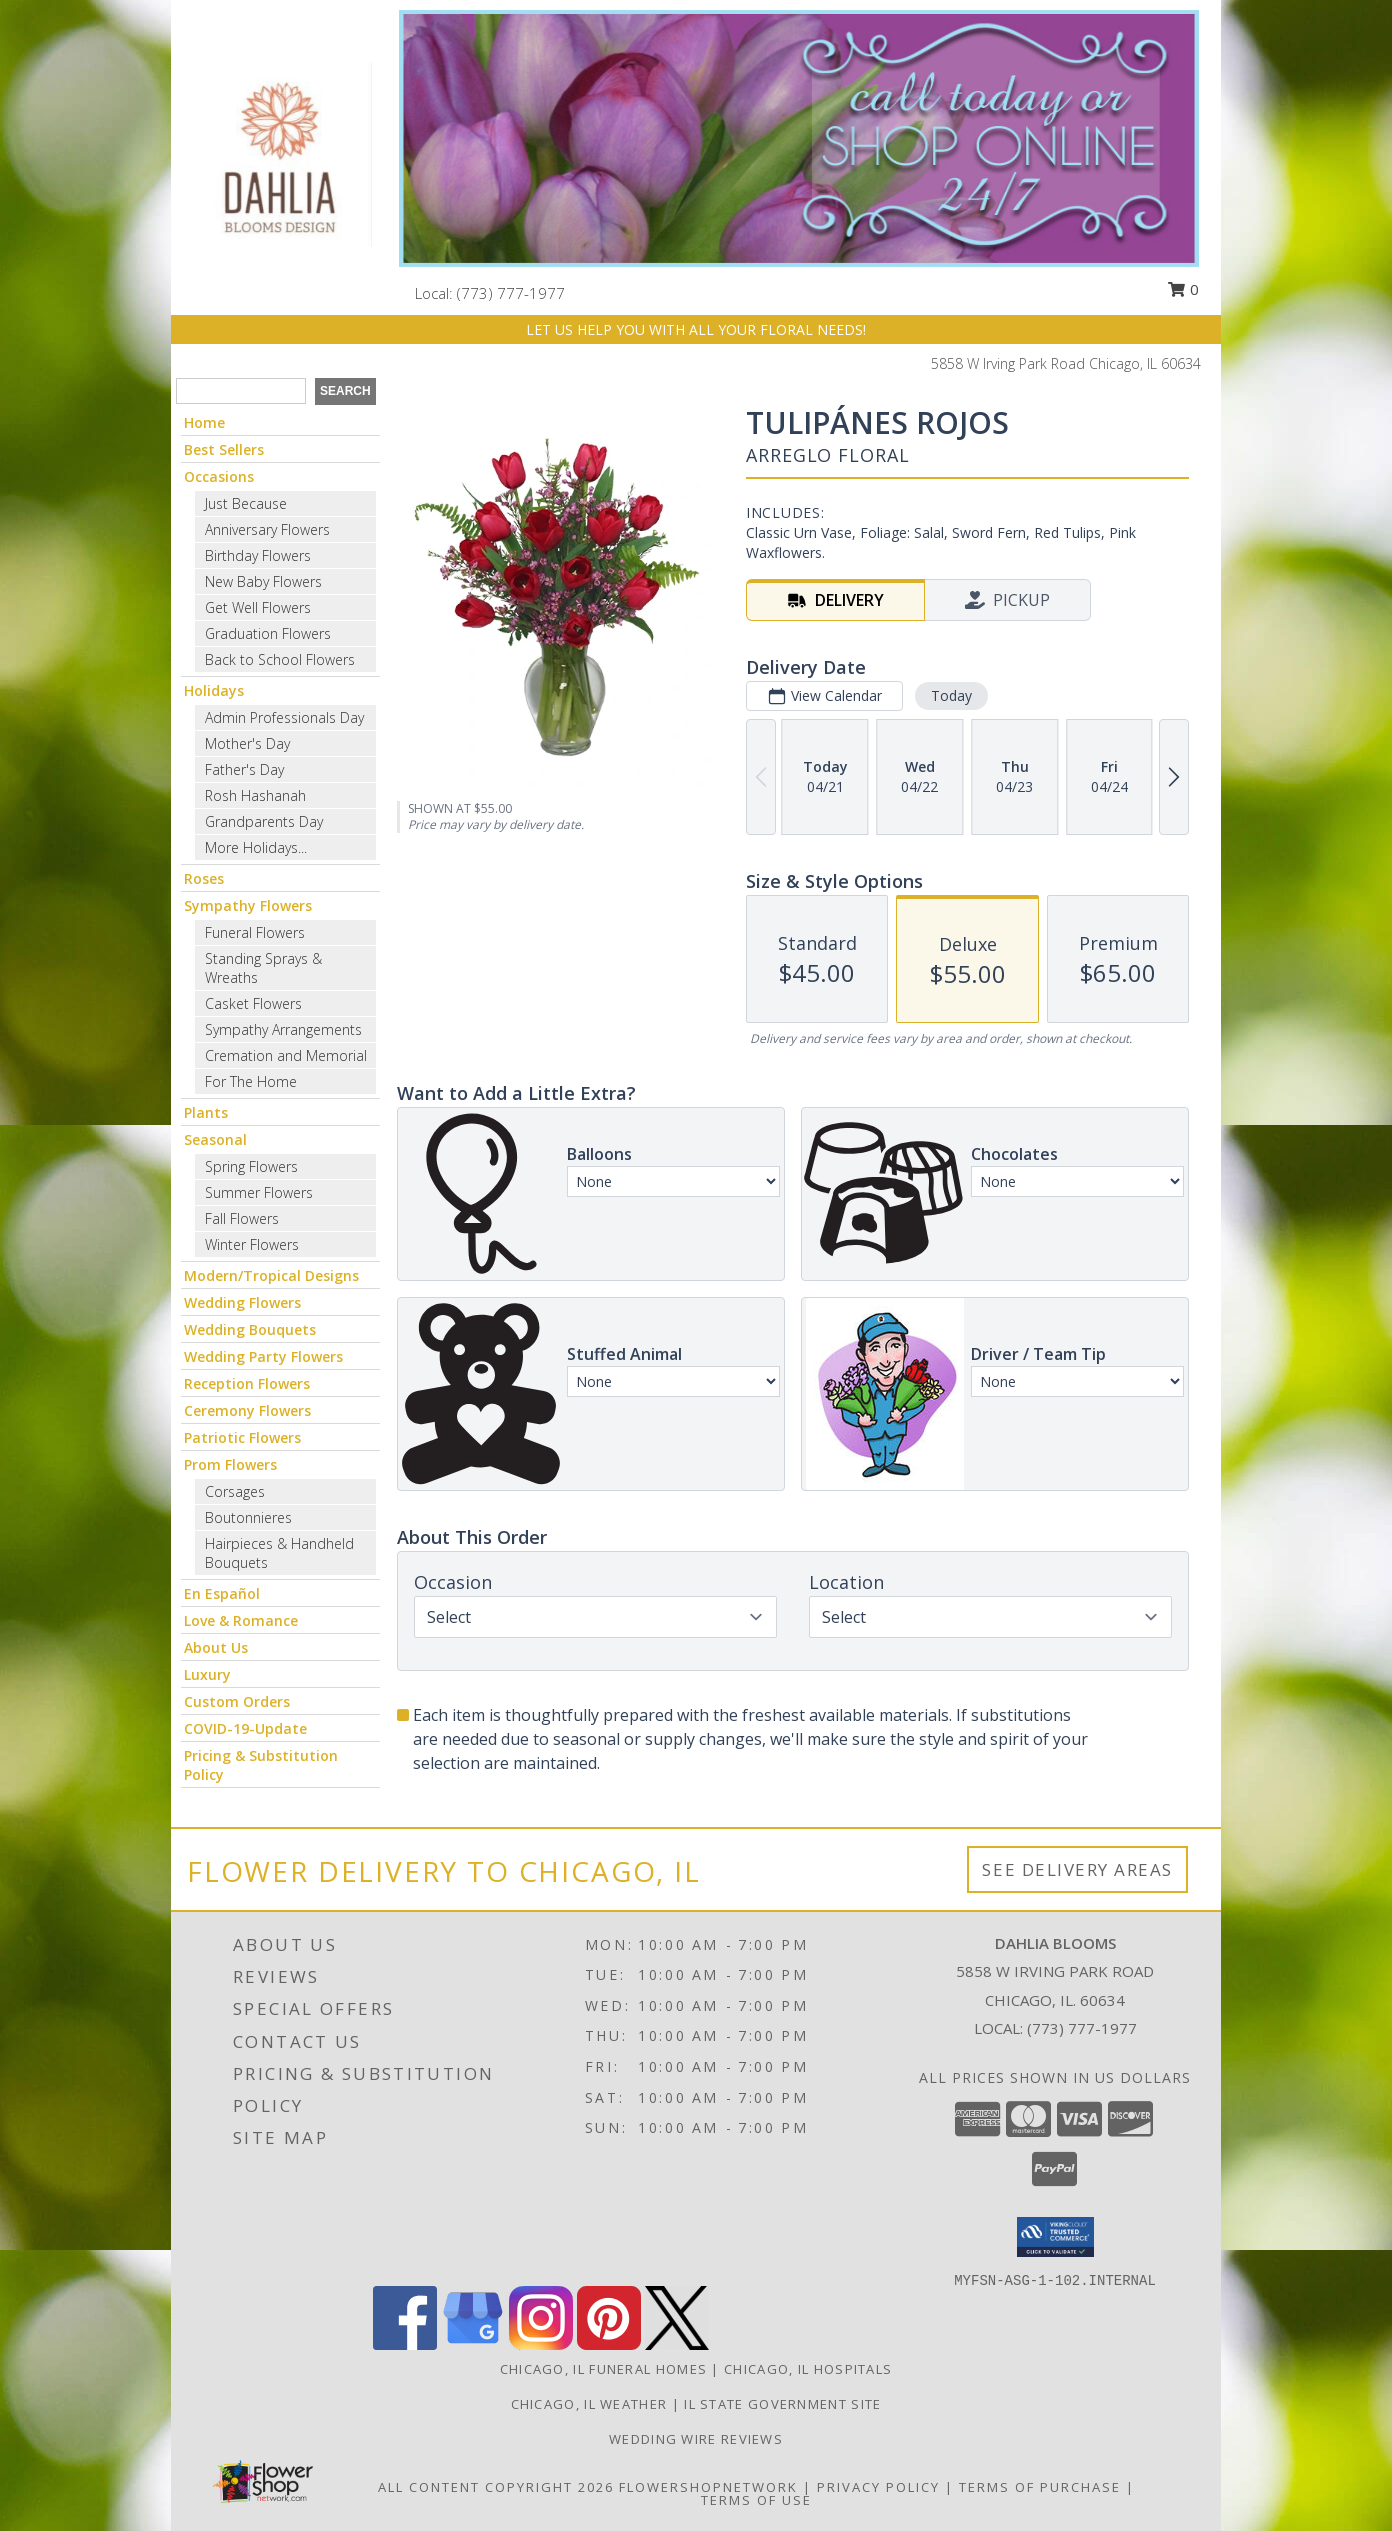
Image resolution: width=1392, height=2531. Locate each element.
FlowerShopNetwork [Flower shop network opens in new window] (708, 2487)
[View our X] (677, 2344)
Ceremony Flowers (247, 1410)
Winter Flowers (252, 1244)
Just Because (246, 503)
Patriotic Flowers (242, 1437)
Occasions (219, 476)
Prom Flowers (230, 1464)
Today (951, 695)
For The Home (251, 1081)
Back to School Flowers (280, 659)
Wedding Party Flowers (263, 1356)
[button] (1055, 2237)
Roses (204, 878)
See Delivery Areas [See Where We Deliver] (1077, 1869)
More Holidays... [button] (256, 847)
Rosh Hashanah (255, 795)
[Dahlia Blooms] (278, 152)
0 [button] (1183, 289)
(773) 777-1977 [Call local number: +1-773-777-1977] (511, 293)
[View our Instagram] (541, 2344)
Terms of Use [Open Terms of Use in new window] (756, 2500)
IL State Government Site (782, 2404)
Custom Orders (237, 1701)
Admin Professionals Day (284, 717)
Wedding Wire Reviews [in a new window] (696, 2439)
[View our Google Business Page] (473, 2344)
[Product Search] (241, 391)
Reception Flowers (247, 1383)
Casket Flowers (253, 1003)
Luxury (207, 1674)
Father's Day (244, 769)
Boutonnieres (248, 1517)
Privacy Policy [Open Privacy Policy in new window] (878, 2487)
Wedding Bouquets (250, 1329)
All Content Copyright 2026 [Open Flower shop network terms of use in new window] (496, 2487)
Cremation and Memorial (286, 1055)
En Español (222, 1593)
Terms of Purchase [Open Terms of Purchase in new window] (1040, 2487)
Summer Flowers (259, 1192)
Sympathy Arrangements (283, 1029)
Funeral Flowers (255, 932)
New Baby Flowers (263, 581)
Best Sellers (224, 449)
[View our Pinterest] (609, 2344)
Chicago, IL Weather (589, 2404)
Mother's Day (247, 743)
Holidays (214, 690)
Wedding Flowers (242, 1302)
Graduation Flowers (268, 633)
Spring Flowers (251, 1166)
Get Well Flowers (258, 607)
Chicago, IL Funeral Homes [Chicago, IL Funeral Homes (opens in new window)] (604, 2369)
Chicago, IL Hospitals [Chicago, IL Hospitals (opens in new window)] (808, 2369)
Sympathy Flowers (248, 905)
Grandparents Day (264, 821)
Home (204, 422)
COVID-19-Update (245, 1728)
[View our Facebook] (405, 2344)
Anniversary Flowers (267, 529)
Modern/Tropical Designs (271, 1275)
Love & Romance (241, 1620)
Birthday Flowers (258, 555)
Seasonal (215, 1139)
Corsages (235, 1491)
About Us (216, 1647)
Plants (206, 1112)
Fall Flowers (242, 1218)
